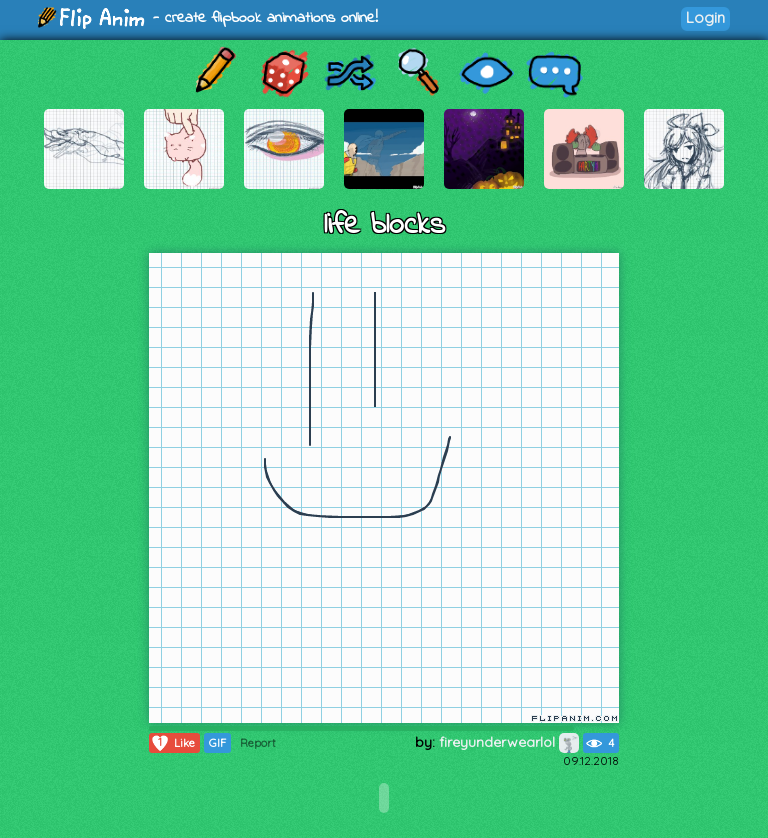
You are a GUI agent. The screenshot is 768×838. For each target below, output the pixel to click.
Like (172, 743)
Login (705, 17)
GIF (217, 743)
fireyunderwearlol (509, 742)
